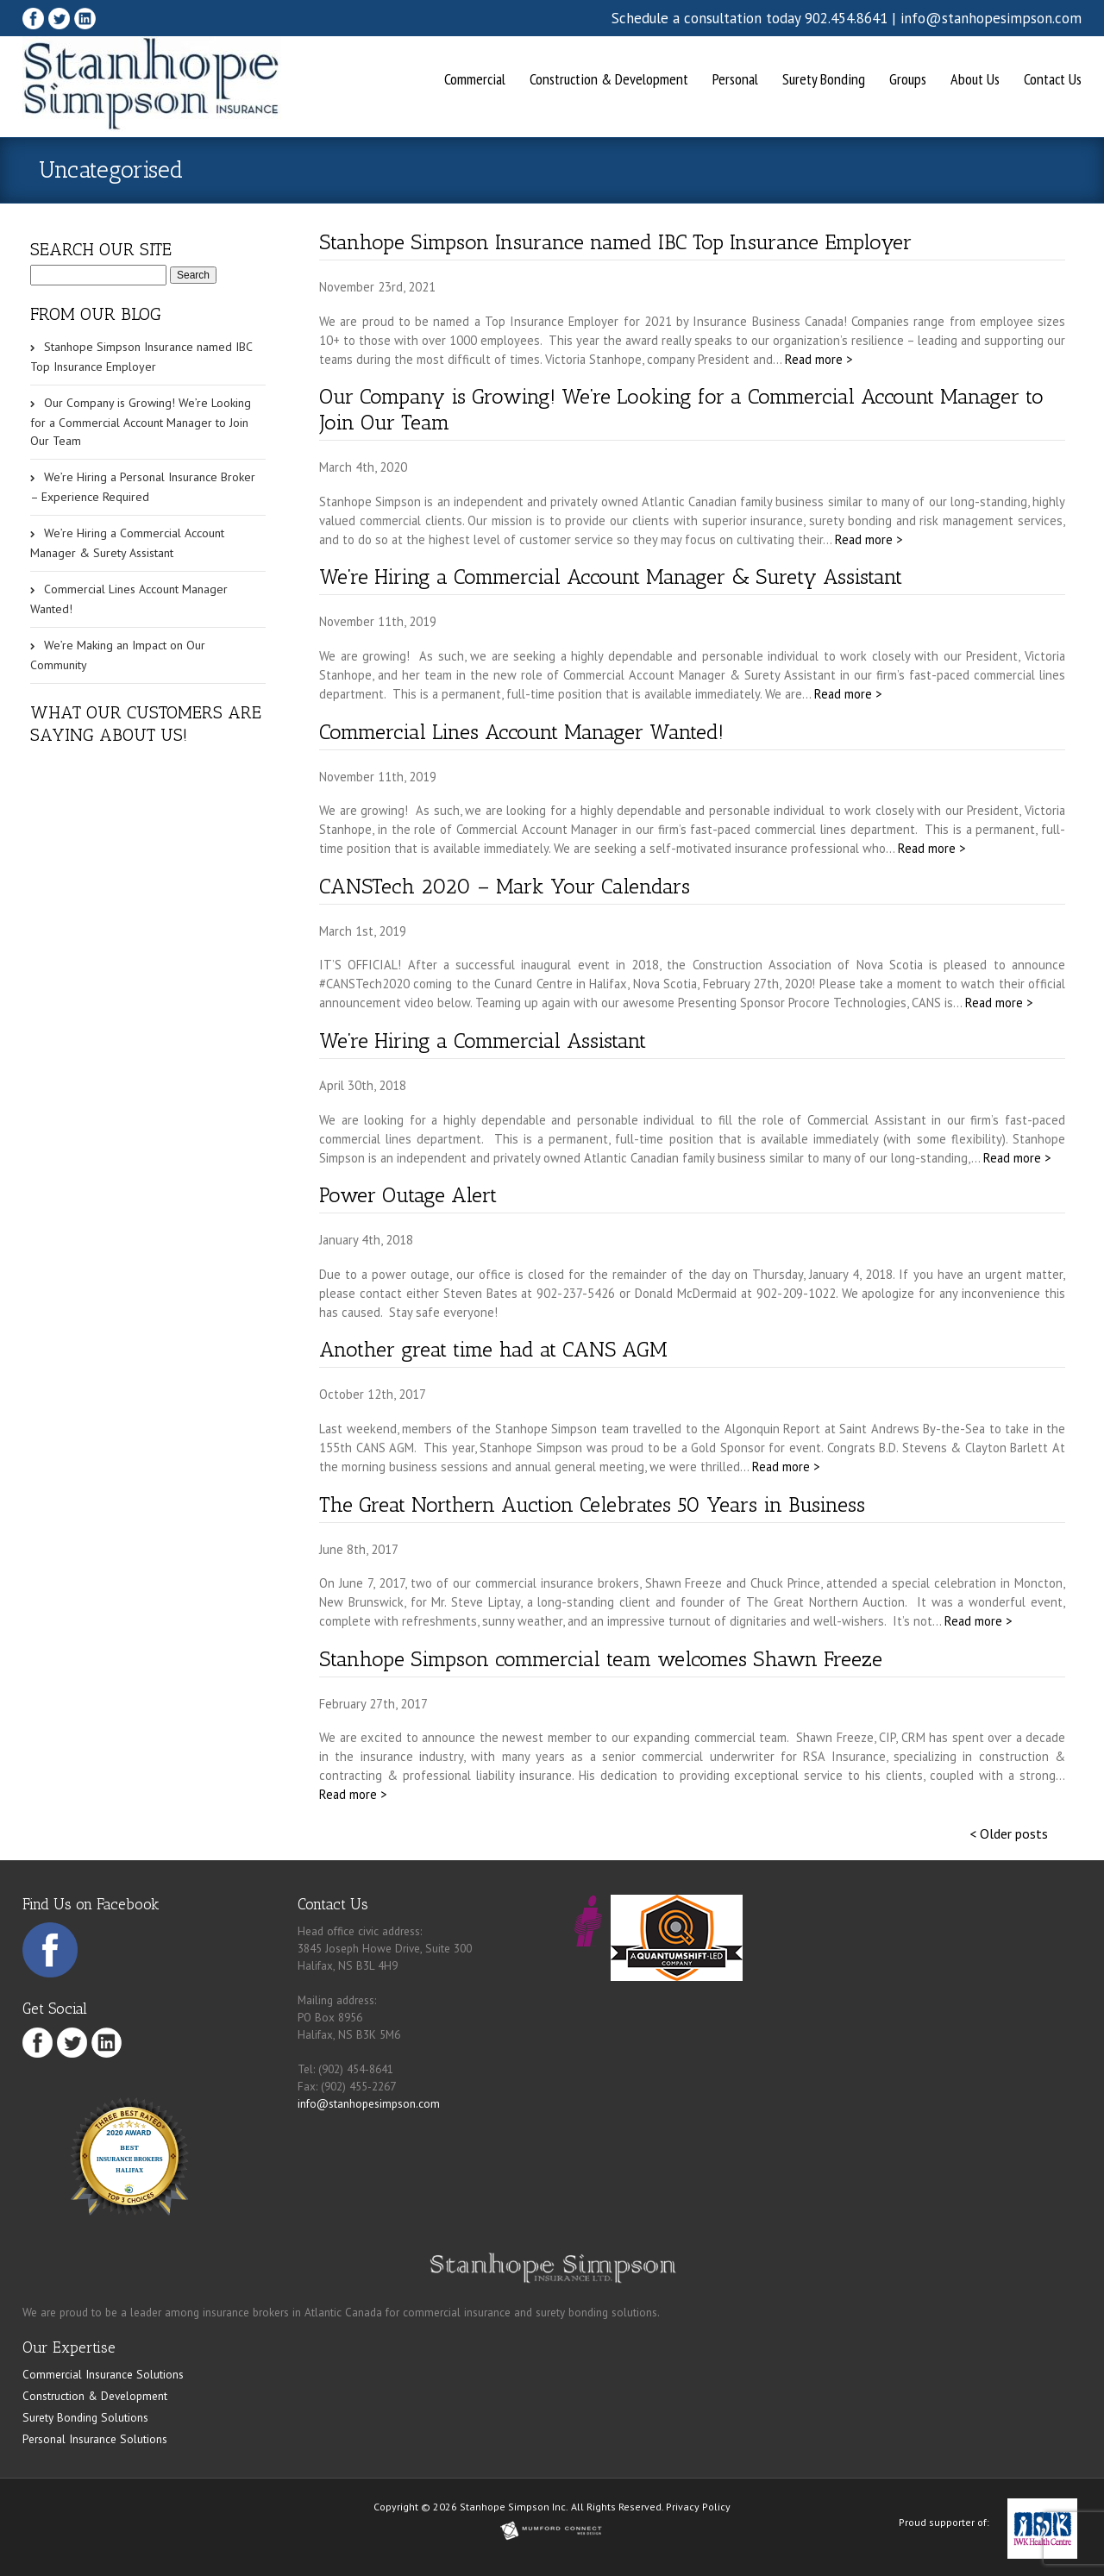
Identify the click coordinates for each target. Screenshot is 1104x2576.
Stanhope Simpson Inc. (514, 2506)
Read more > (818, 359)
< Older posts (1008, 1833)
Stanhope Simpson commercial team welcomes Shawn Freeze (600, 1658)
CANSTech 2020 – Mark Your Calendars (504, 886)
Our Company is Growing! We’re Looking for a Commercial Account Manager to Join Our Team (140, 421)
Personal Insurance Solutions (94, 2439)
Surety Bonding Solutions (85, 2417)
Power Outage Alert (408, 1194)
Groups (907, 79)
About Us (975, 79)
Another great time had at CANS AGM (493, 1349)
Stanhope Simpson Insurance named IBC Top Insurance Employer (615, 241)
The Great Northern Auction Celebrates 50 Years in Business (592, 1504)
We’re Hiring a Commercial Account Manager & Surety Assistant (610, 576)
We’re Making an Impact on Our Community (117, 655)
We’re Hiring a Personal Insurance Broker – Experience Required (142, 487)
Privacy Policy (698, 2506)
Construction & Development (609, 79)
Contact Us (1053, 79)
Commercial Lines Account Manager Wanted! (521, 731)
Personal (735, 79)
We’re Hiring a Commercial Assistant (482, 1040)
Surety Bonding (823, 79)
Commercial (474, 79)
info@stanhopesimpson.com (991, 18)
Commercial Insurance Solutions (103, 2374)
